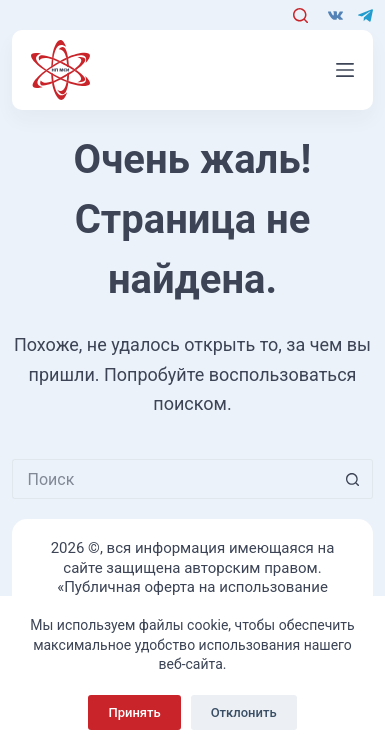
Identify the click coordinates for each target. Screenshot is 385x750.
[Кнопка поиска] (353, 479)
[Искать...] (173, 479)
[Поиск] (300, 15)
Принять (134, 712)
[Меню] (345, 70)
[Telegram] (365, 15)
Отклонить (244, 712)
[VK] (335, 15)
